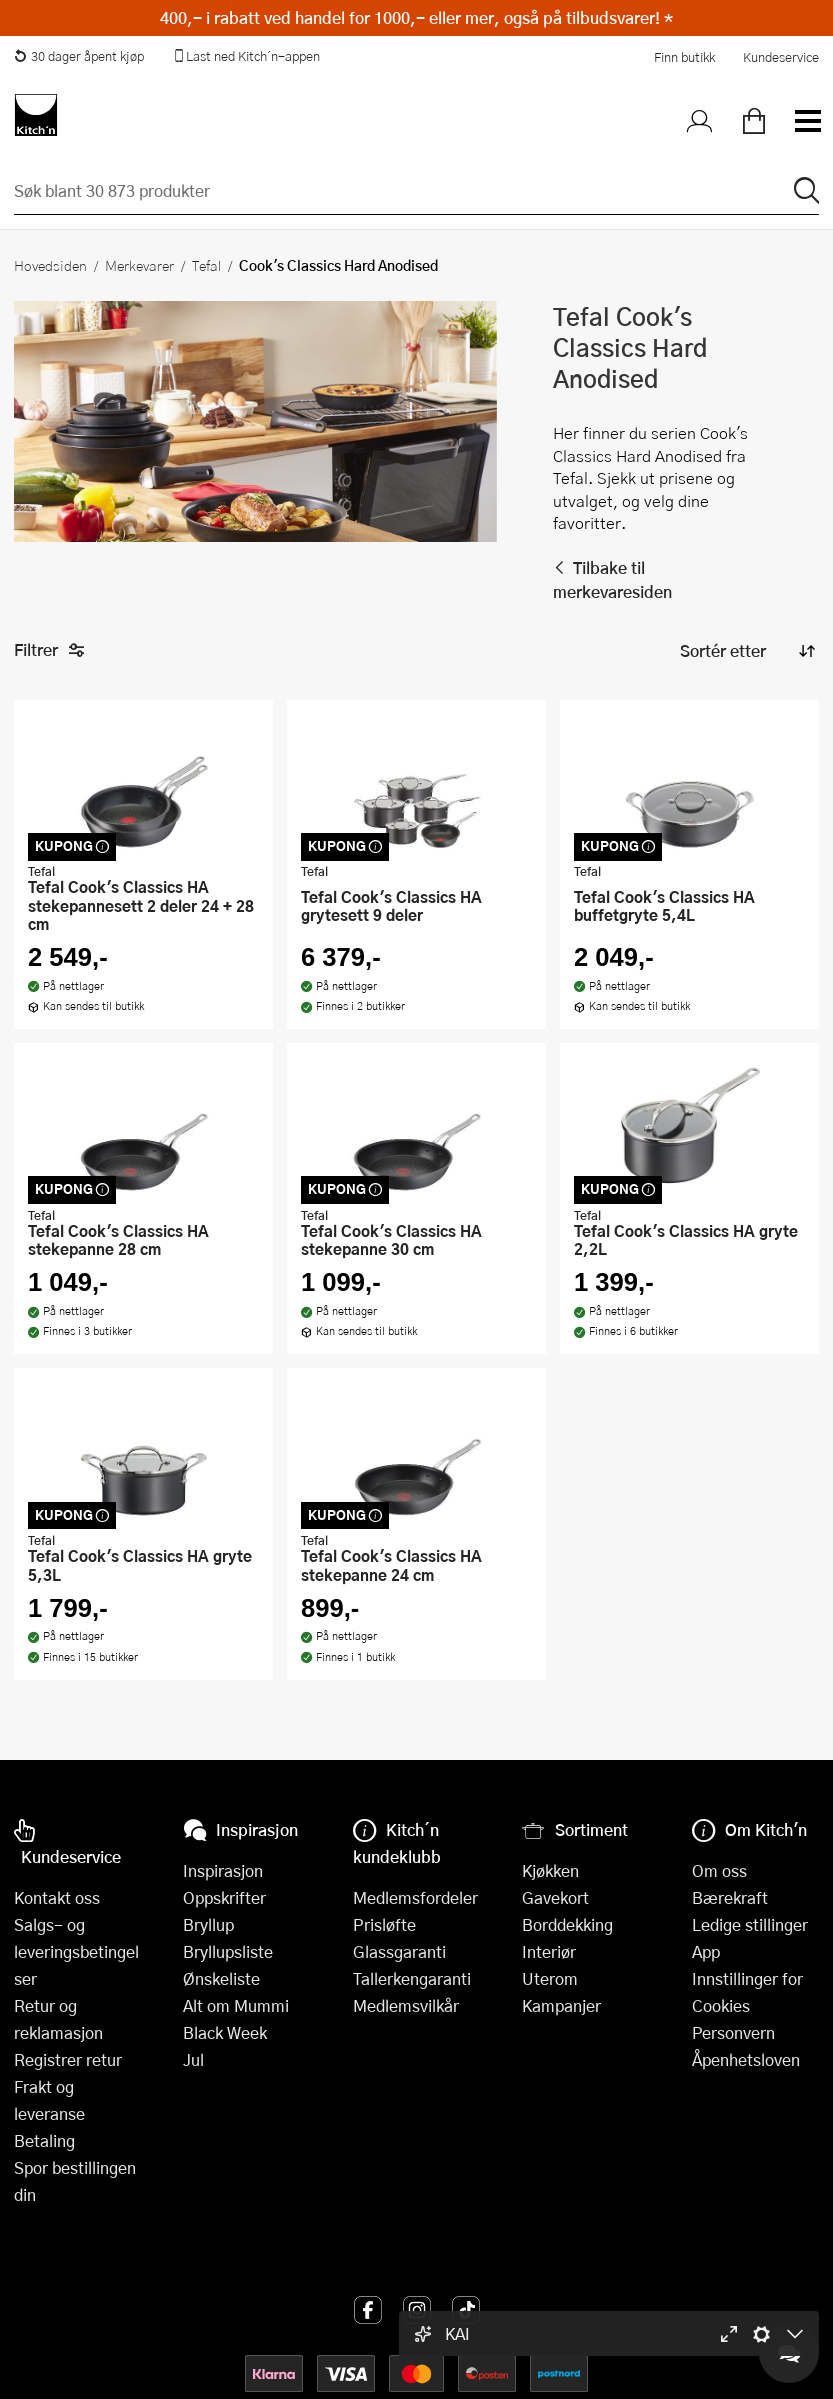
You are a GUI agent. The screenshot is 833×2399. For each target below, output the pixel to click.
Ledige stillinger (750, 1924)
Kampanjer (561, 2005)
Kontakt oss (57, 1897)
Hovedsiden (50, 265)
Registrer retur (68, 2059)
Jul (193, 2059)
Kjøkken (550, 1870)
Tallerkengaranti (412, 1978)
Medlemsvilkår (406, 2005)
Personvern (733, 2032)
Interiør (549, 1951)
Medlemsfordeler (415, 1897)
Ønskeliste (221, 1978)
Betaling (44, 2140)
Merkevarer (139, 265)
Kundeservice (781, 57)
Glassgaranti (399, 1951)
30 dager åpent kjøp (79, 56)
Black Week (225, 2032)
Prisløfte (384, 1924)
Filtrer (49, 650)
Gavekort (555, 1897)
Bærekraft (730, 1897)
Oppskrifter (224, 1897)
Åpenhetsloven (746, 2059)
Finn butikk (684, 57)
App (706, 1951)
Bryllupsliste (228, 1951)
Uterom (550, 1978)
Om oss (719, 1870)
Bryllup (208, 1924)
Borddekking (567, 1924)
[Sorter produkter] (746, 651)
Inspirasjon (223, 1870)
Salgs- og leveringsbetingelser (76, 1951)
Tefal (206, 265)
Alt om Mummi (236, 2005)
